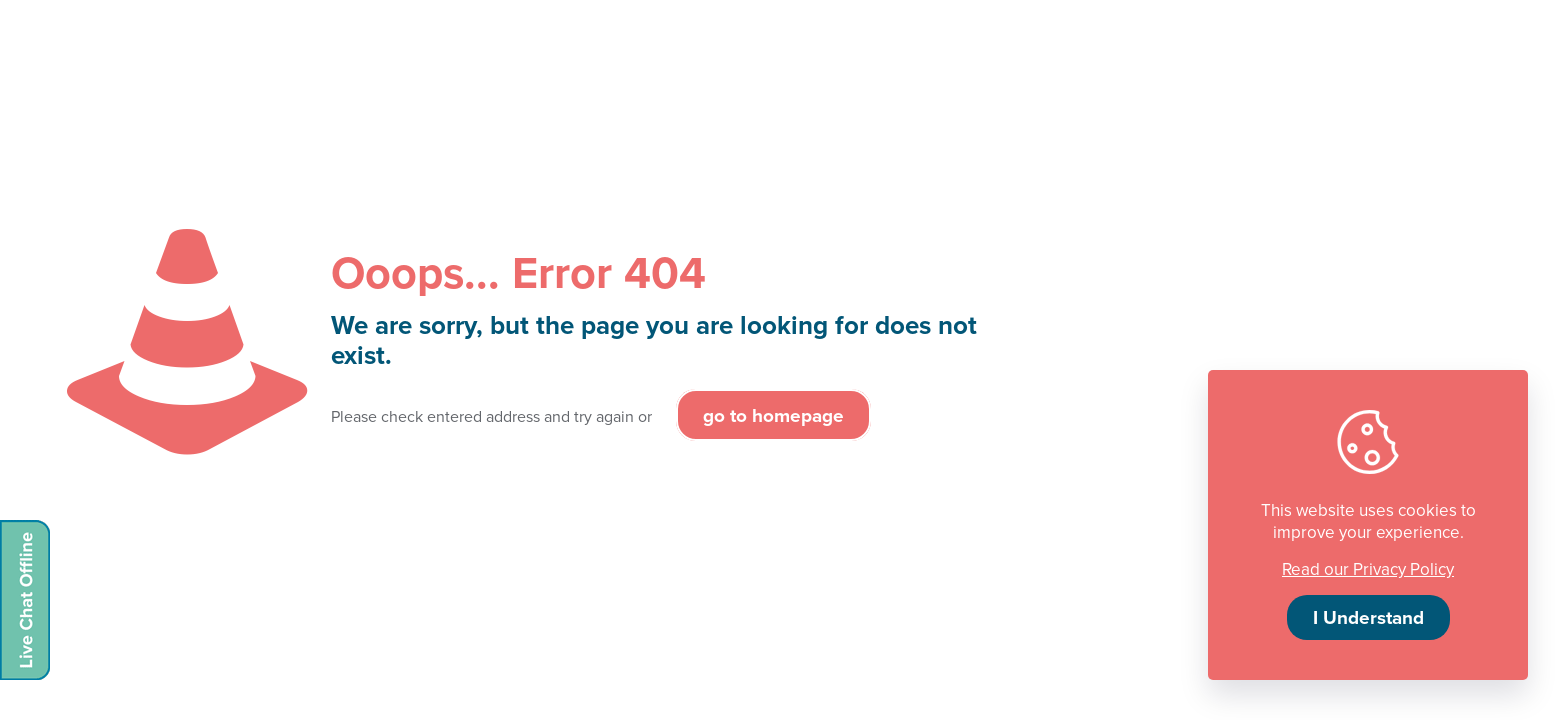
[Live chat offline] (25, 600)
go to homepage (773, 415)
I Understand (1368, 617)
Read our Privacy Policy (1368, 569)
